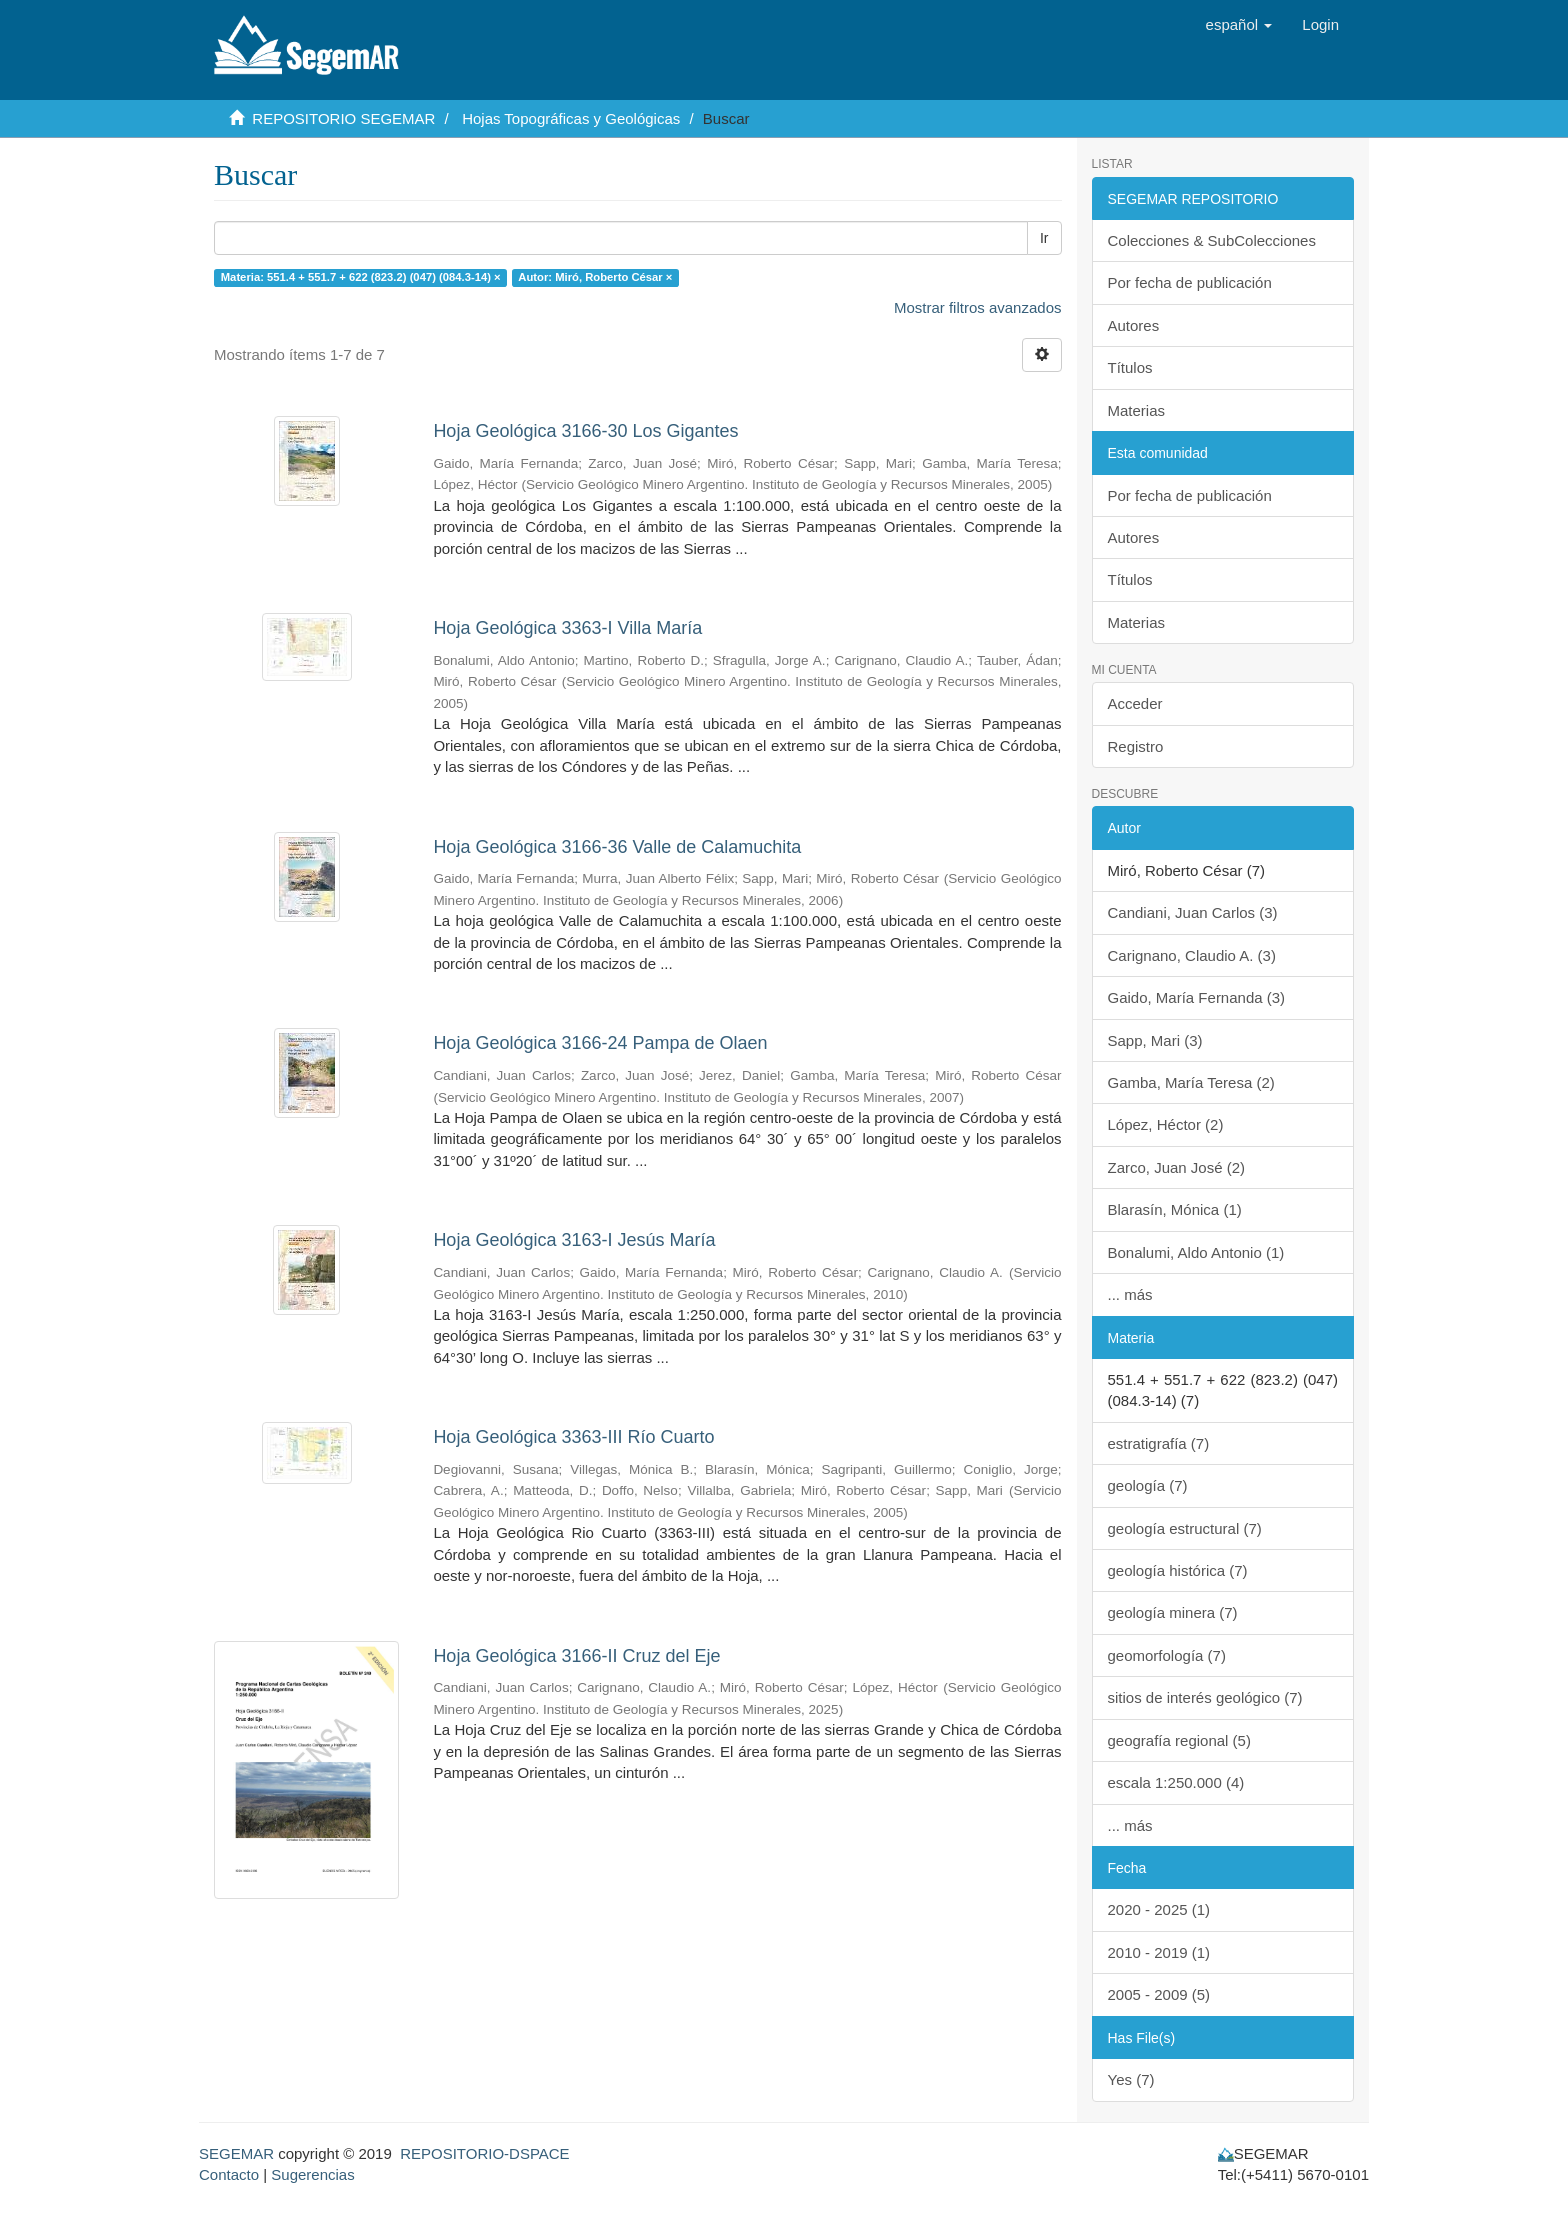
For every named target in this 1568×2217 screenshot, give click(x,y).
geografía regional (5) (1179, 1740)
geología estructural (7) (1185, 1528)
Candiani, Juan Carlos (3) (1193, 912)
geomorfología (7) (1167, 1655)
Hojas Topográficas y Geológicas (571, 118)
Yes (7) (1131, 2079)
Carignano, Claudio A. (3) (1192, 955)
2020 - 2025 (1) (1159, 1909)
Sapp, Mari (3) (1155, 1040)
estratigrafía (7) (1159, 1443)
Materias (1137, 410)
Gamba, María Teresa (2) (1191, 1082)
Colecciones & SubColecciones (1212, 240)
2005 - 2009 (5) (1159, 1994)
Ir (1044, 238)
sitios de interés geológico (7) (1205, 1697)
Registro (1136, 746)
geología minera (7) (1173, 1612)
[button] (1239, 25)
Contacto (229, 2174)
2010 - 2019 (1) (1159, 1952)
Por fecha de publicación (1190, 282)
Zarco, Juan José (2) (1177, 1167)
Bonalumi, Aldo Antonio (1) (1196, 1252)
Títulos (1130, 367)
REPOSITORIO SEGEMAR (343, 118)
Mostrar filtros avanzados (978, 307)
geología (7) (1148, 1485)
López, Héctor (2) (1166, 1124)
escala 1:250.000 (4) (1176, 1782)
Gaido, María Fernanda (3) (1197, 997)
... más (1130, 1294)
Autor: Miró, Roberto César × (595, 277)
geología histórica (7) (1178, 1570)
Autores (1134, 325)
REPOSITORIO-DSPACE (484, 2153)
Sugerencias (312, 2174)
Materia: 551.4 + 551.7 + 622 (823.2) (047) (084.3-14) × (361, 277)
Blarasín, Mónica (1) (1175, 1209)
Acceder (1135, 703)
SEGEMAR (236, 2153)
